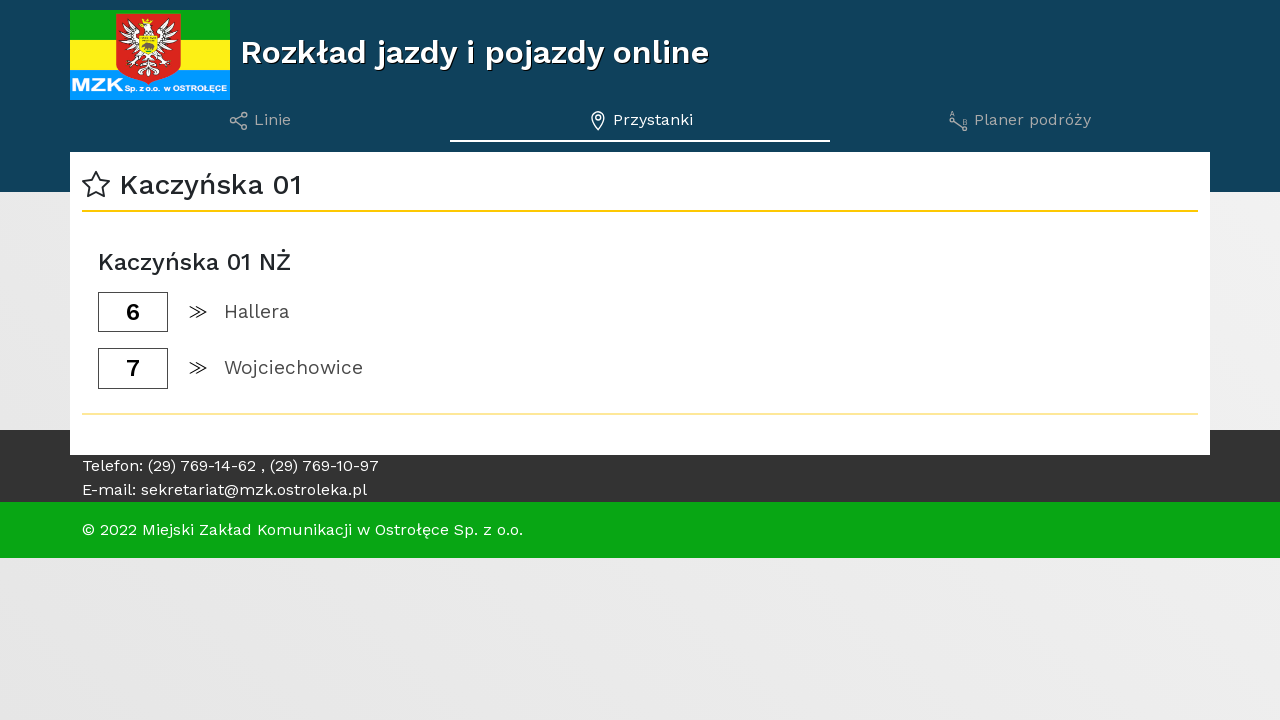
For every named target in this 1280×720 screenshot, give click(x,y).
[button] (96, 184)
